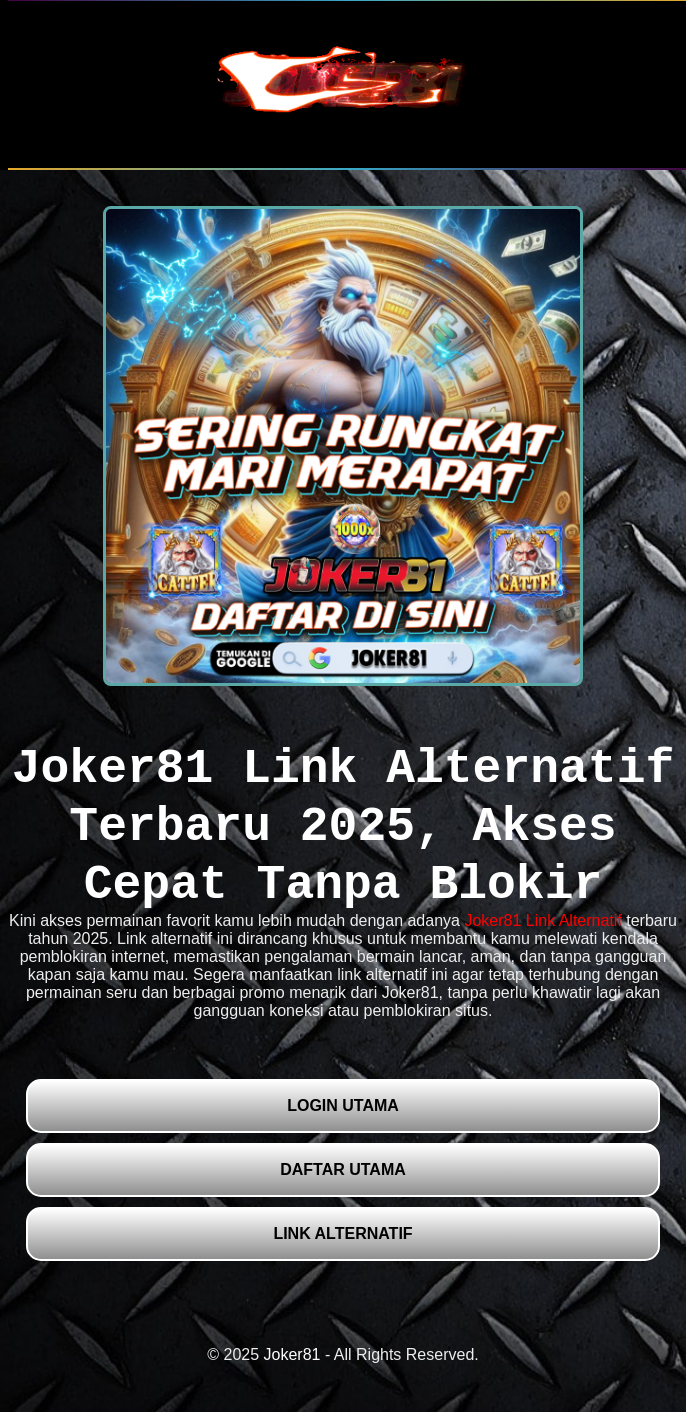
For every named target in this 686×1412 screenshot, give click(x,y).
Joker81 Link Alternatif (542, 920)
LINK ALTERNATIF (342, 1233)
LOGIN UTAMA (343, 1105)
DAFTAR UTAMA (343, 1169)
